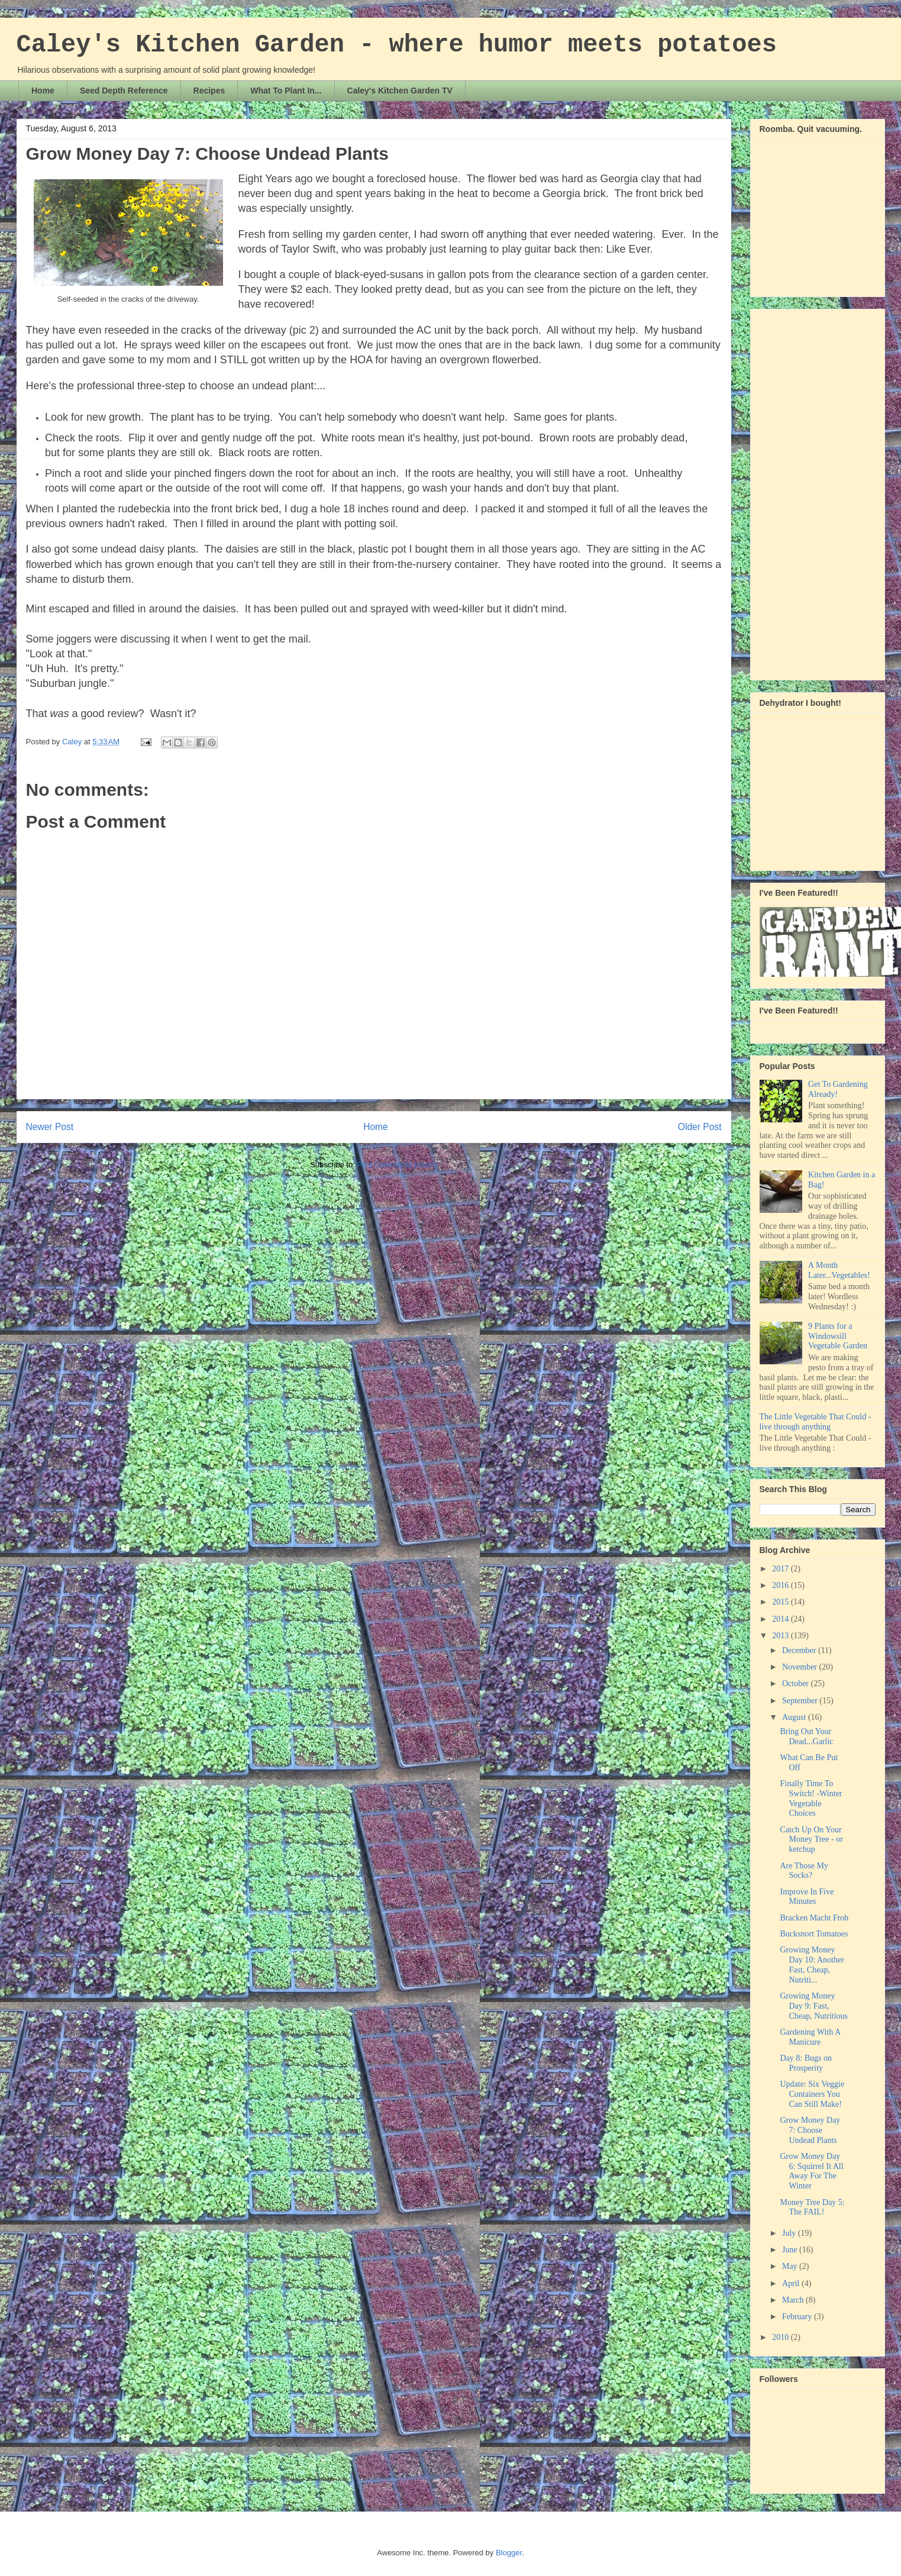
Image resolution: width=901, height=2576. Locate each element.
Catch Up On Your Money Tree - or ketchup (811, 1839)
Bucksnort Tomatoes (814, 1933)
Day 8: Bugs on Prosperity (806, 2063)
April (792, 2283)
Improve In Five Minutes (807, 1896)
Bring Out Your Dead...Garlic (806, 1736)
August (795, 1717)
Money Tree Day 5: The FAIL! (812, 2207)
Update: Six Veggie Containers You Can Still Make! (812, 2094)
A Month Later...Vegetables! (839, 1270)
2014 (781, 1619)
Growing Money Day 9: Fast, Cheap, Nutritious (814, 2005)
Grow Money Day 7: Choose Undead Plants (810, 2130)
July (790, 2233)
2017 (781, 1568)
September (800, 1700)
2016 (781, 1585)
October (796, 1683)
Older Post (700, 1127)
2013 (781, 1635)
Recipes (209, 90)
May (790, 2266)
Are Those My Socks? (804, 1870)
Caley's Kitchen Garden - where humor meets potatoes (397, 45)
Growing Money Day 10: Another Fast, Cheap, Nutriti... (812, 1964)
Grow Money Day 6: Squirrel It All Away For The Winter (811, 2171)
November (800, 1667)
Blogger (509, 2552)
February (798, 2316)
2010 (781, 2337)
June (790, 2249)
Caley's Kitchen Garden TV (400, 90)
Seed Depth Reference (124, 90)
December (800, 1650)
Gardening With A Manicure (810, 2037)
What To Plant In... (285, 90)
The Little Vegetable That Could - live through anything (815, 1421)
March (794, 2300)
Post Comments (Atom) (397, 1164)
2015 (781, 1601)
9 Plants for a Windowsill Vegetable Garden (837, 1336)
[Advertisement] (807, 491)
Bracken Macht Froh (814, 1917)
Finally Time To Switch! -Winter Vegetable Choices (811, 1798)
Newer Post (50, 1127)
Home (42, 90)
